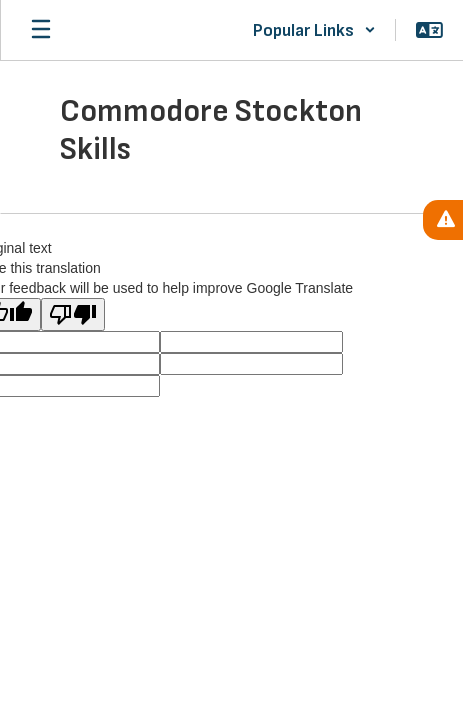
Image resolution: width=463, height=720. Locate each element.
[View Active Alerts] (443, 220)
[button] (314, 30)
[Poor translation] (73, 314)
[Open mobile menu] (41, 30)
